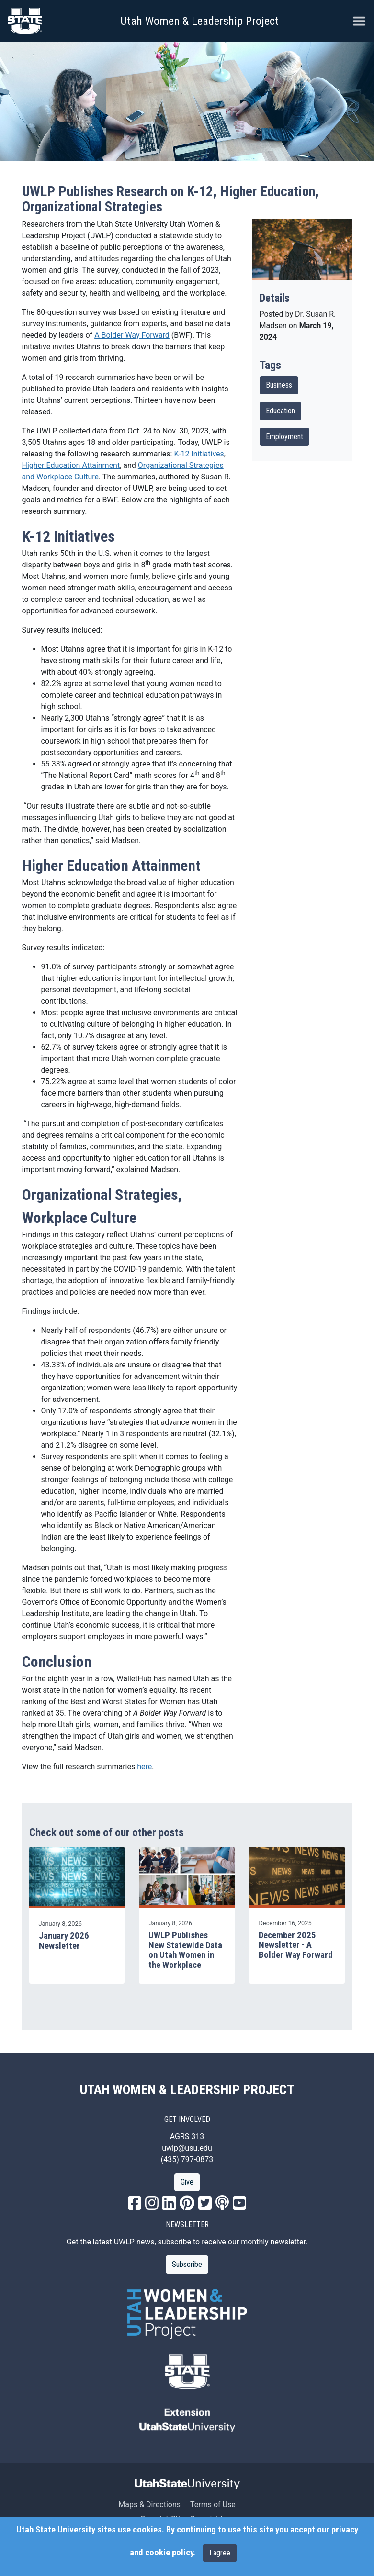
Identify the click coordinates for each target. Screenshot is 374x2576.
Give (187, 2182)
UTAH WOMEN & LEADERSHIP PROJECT (187, 2090)
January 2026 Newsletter (64, 1941)
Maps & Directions (149, 2504)
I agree (219, 2552)
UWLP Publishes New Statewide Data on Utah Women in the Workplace (185, 1950)
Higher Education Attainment (71, 465)
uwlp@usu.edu (187, 2148)
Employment (284, 436)
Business (279, 384)
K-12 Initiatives (199, 453)
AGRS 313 (187, 2136)
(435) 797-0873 (187, 2159)
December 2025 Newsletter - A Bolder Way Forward (296, 1945)
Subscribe (187, 2264)
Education (280, 410)
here (144, 1766)
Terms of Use (213, 2504)
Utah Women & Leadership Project (199, 21)
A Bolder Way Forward (132, 335)
